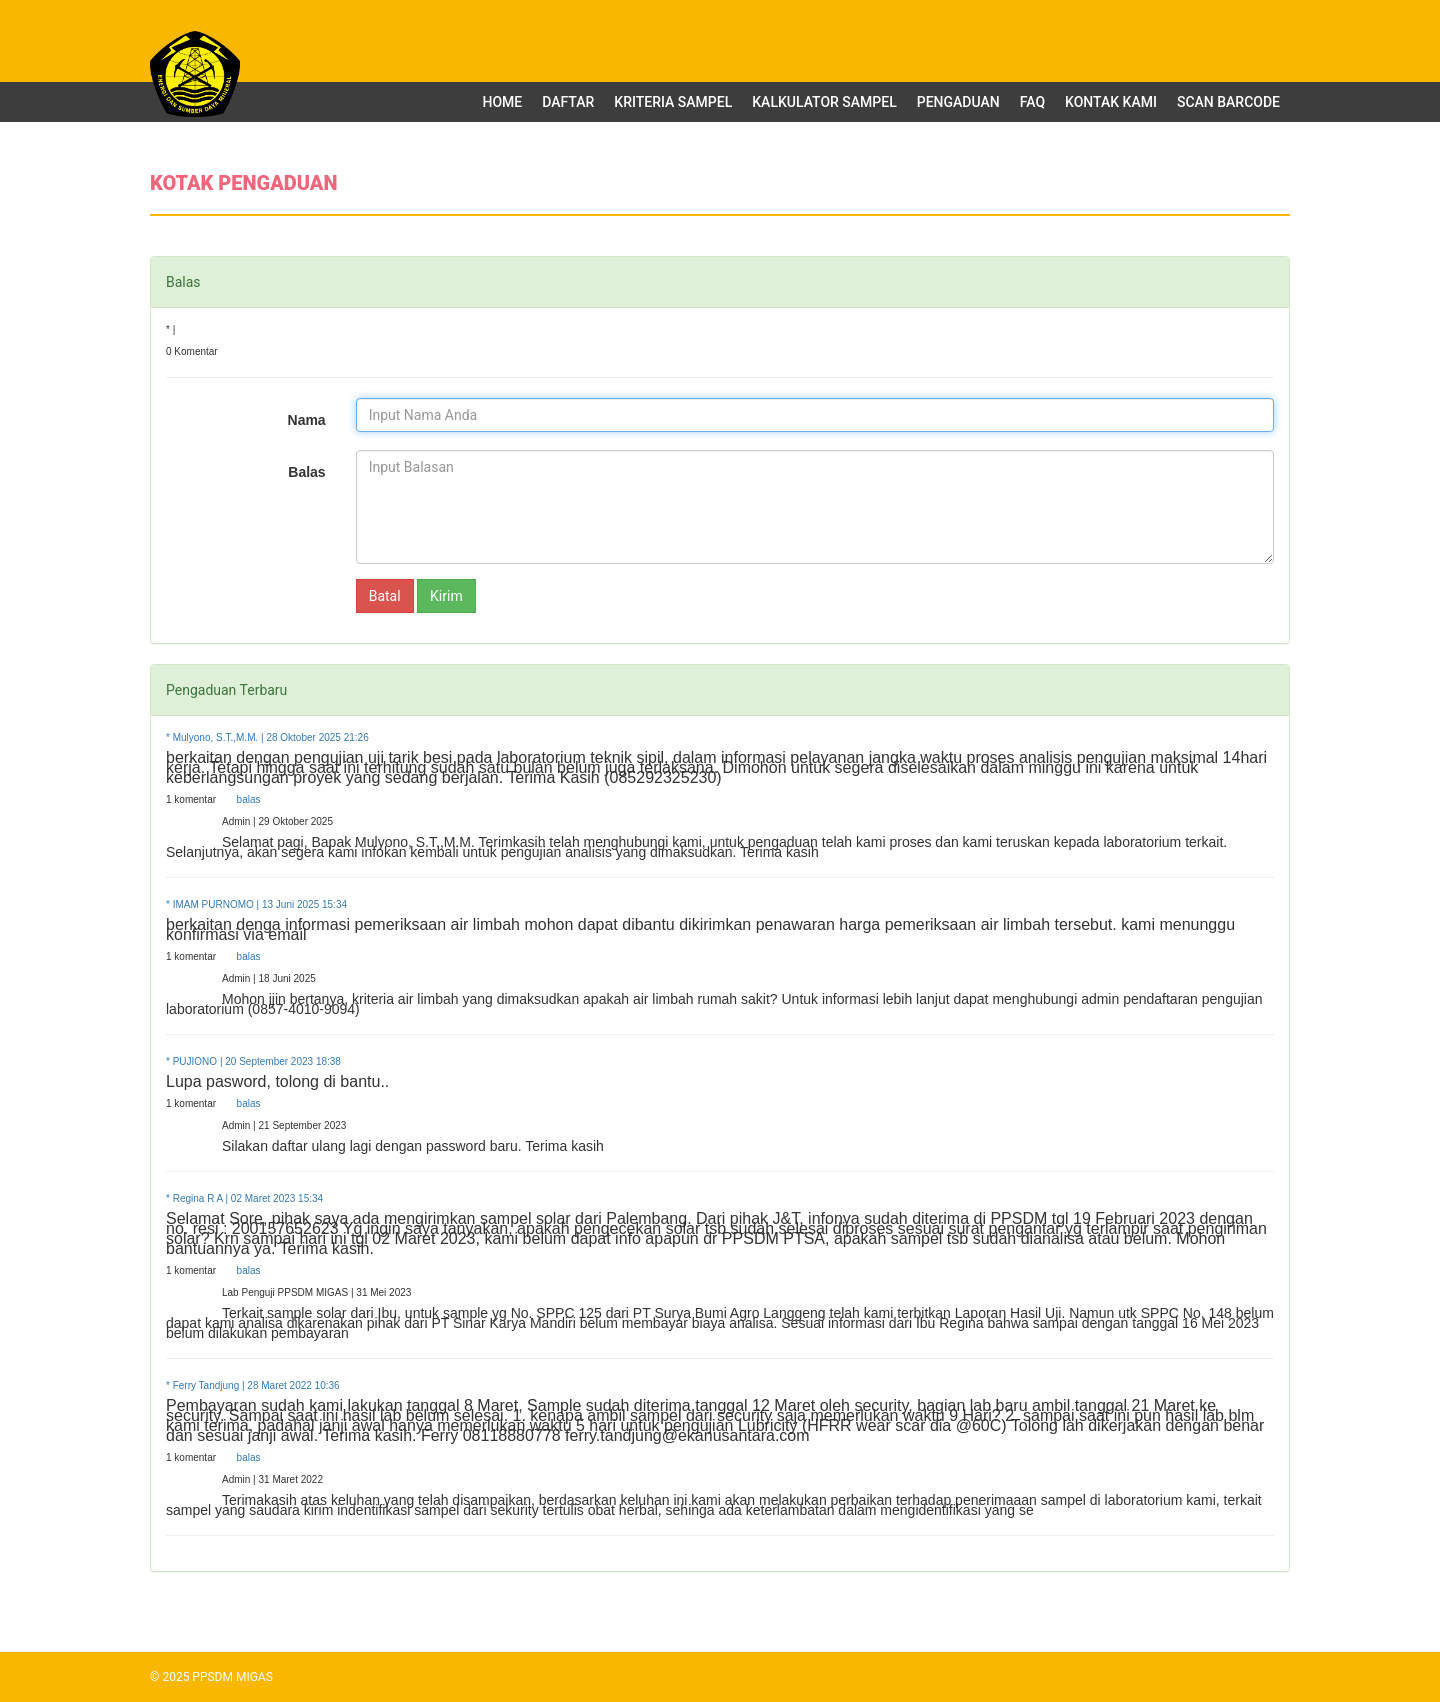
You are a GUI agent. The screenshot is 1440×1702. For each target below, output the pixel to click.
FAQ (1032, 102)
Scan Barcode (1228, 102)
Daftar (568, 102)
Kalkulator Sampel (824, 102)
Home (502, 102)
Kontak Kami (1111, 102)
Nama (307, 420)
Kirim (446, 596)
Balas (306, 472)
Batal (385, 596)
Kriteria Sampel (673, 102)
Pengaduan (958, 102)
